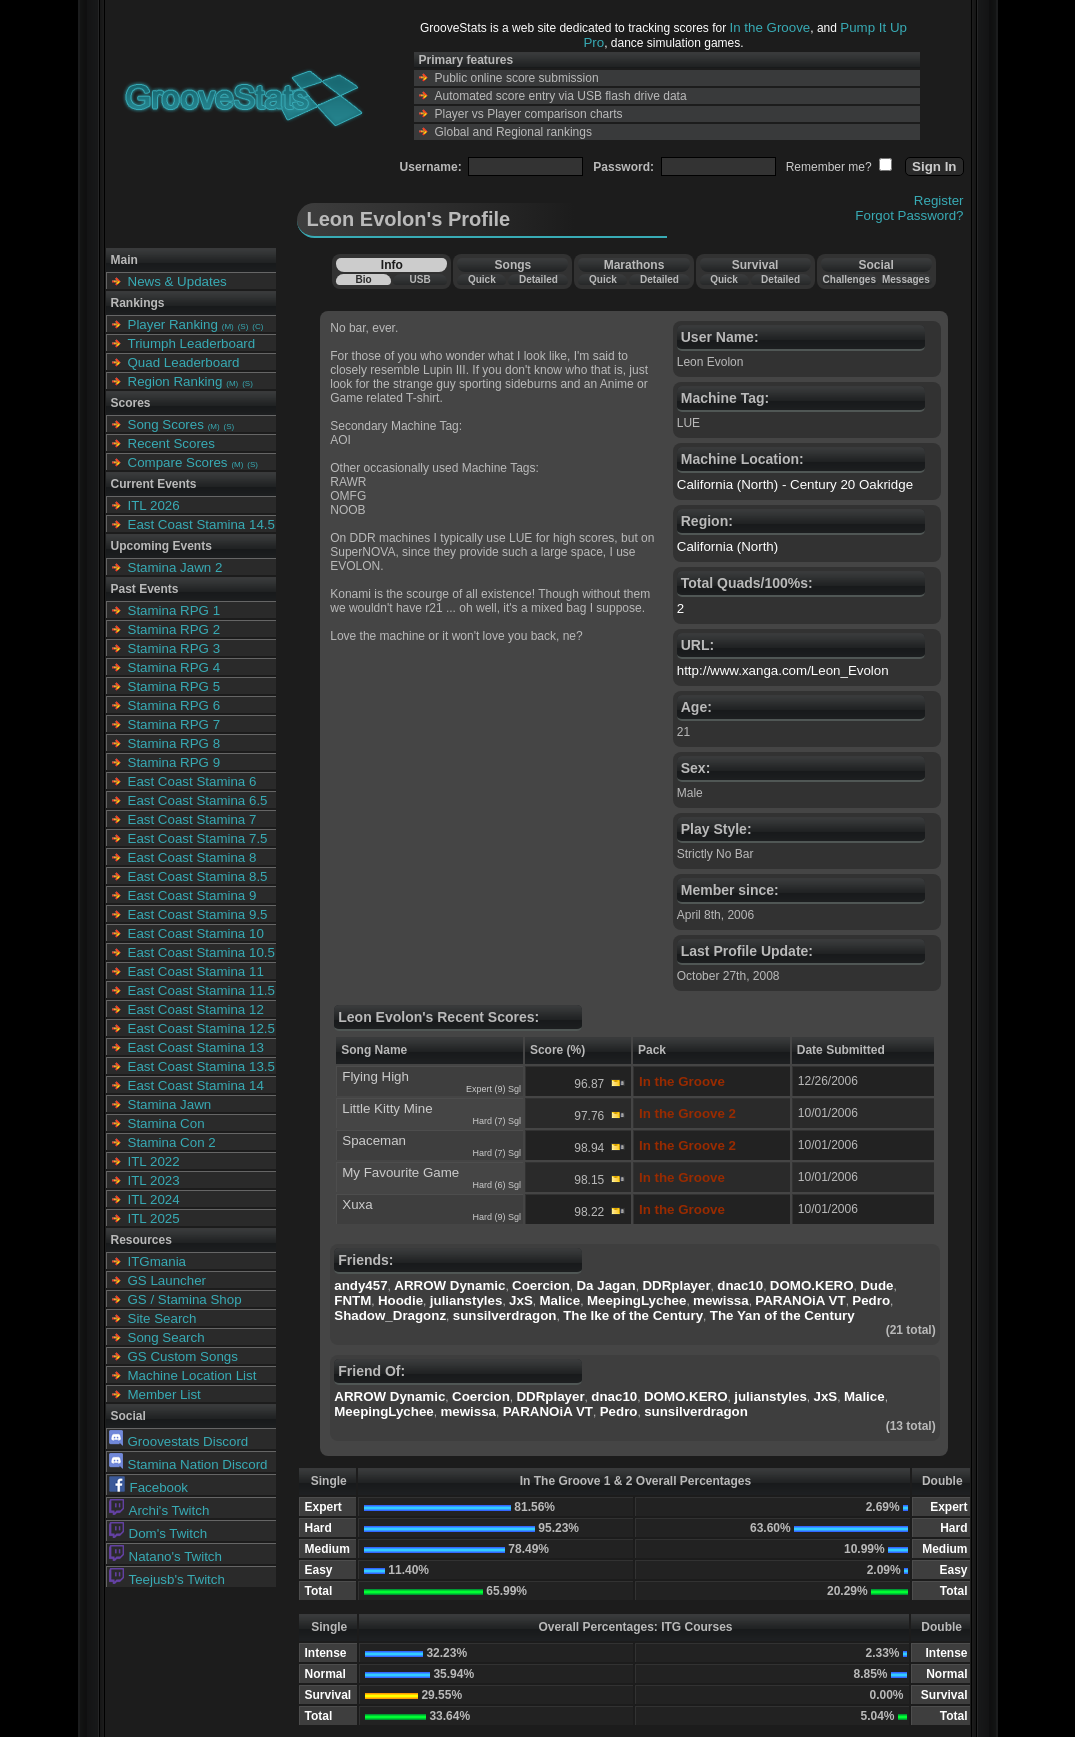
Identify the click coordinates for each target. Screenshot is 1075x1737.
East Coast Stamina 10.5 (201, 952)
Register (939, 200)
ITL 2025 (154, 1218)
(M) (228, 326)
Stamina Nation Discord (188, 1464)
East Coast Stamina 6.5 (198, 800)
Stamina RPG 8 (174, 743)
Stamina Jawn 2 (175, 567)
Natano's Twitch (165, 1556)
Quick (482, 279)
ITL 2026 (154, 505)
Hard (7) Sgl (496, 1121)
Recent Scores (171, 443)
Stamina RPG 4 (174, 667)
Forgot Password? (909, 215)
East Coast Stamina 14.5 (201, 524)
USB (420, 279)
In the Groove (770, 27)
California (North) (727, 546)
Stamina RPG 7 (174, 724)
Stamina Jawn (170, 1104)
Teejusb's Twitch (167, 1579)
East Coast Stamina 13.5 (201, 1066)
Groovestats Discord (179, 1441)
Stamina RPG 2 (174, 629)
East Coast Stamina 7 (192, 819)
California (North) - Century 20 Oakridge (795, 484)
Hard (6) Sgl (496, 1185)
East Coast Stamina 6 (192, 781)
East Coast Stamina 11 (196, 971)
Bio (363, 279)
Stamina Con (166, 1123)
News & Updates (177, 281)
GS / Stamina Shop (185, 1299)
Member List (164, 1394)
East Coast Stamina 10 (196, 933)
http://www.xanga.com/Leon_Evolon (783, 670)
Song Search (166, 1337)
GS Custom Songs (183, 1356)
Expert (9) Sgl (493, 1089)
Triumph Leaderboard (192, 343)
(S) (243, 326)
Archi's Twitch (159, 1510)
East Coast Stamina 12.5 (201, 1028)
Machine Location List (192, 1375)
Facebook (149, 1487)
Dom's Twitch (158, 1533)
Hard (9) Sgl (496, 1217)
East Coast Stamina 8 (192, 857)
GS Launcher (167, 1280)
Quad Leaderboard (184, 362)
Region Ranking (175, 381)
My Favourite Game (400, 1172)
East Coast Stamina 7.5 (198, 838)
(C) (257, 326)
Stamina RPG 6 (174, 705)
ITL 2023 (154, 1180)
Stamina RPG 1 (174, 610)
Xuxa (357, 1204)
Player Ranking (173, 324)
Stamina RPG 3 (174, 648)
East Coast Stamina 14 (196, 1085)
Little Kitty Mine (387, 1108)
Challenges (849, 279)
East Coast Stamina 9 (192, 895)
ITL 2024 (154, 1199)
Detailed (538, 279)
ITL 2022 (154, 1161)
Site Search (162, 1318)
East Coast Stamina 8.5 (198, 876)
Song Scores (166, 424)
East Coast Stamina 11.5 (201, 990)
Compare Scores (178, 462)
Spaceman (374, 1140)
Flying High (375, 1076)
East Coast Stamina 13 (196, 1047)
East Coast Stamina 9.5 (198, 914)
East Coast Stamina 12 (196, 1009)
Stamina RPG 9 (174, 762)
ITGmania (157, 1261)
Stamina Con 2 (172, 1142)
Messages (906, 279)
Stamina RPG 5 (174, 686)
